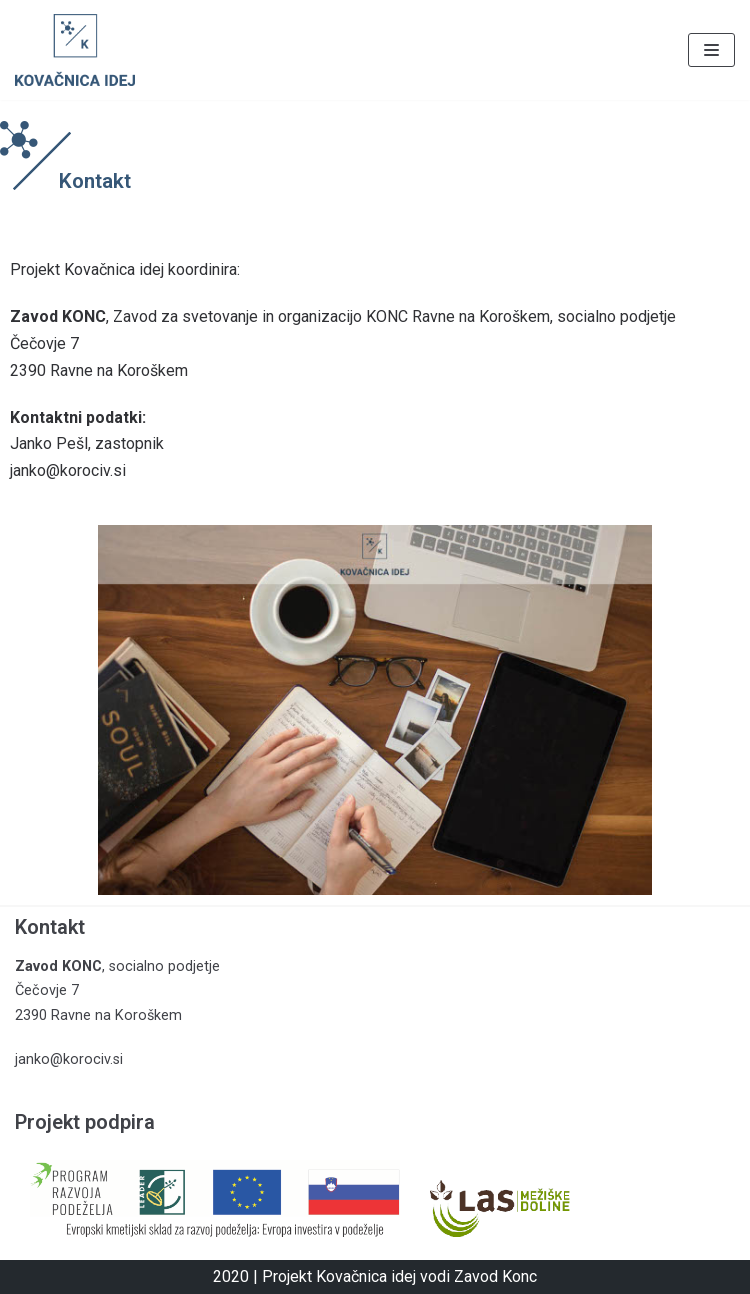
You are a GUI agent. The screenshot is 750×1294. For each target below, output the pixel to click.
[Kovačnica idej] (75, 50)
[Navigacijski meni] (711, 50)
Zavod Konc (495, 1276)
